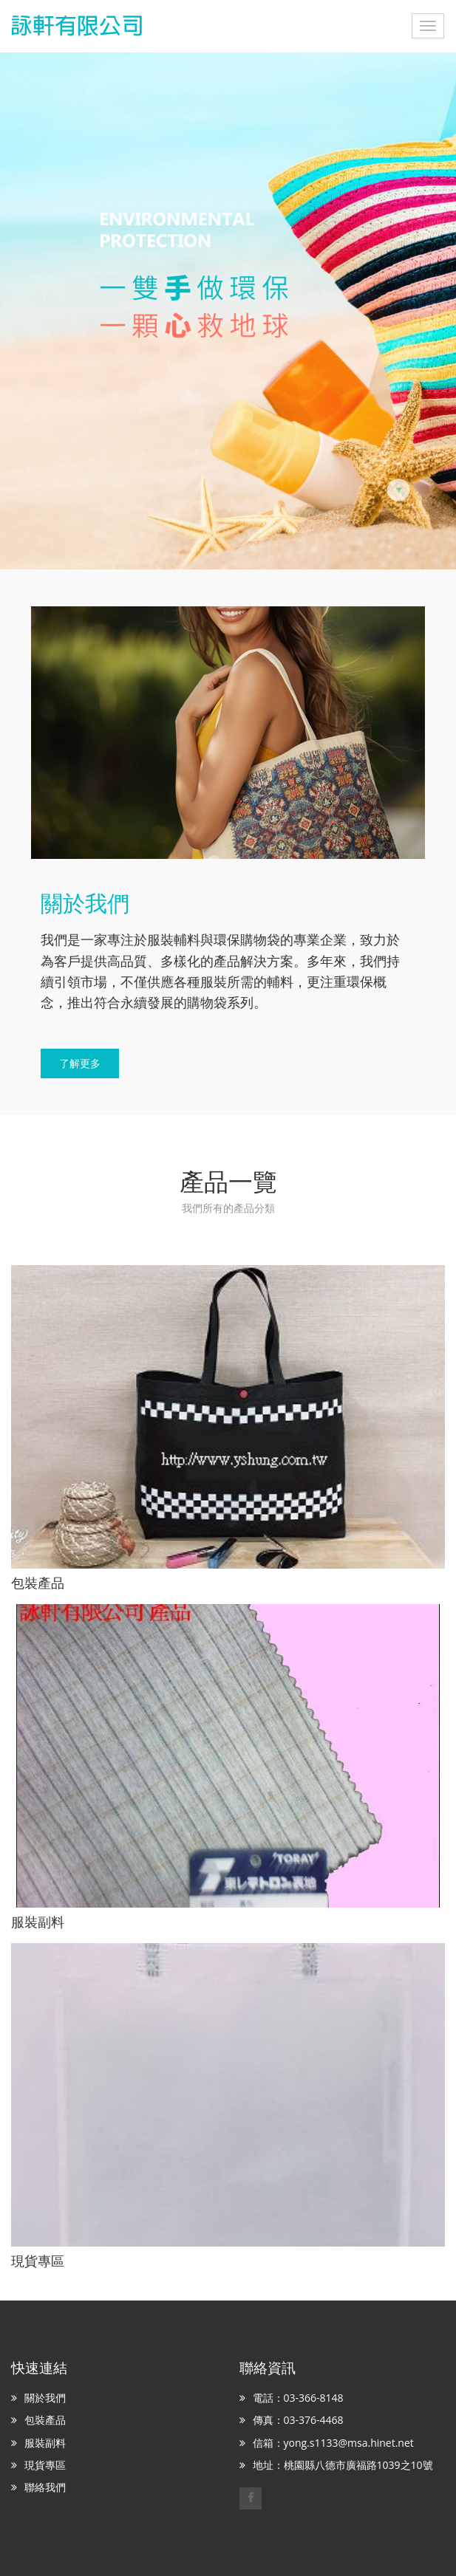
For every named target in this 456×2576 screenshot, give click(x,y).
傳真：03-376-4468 (298, 2420)
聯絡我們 (45, 2487)
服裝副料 (45, 2443)
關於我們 (45, 2398)
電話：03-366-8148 (298, 2398)
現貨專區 (45, 2465)
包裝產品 (45, 2420)
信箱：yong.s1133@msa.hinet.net (333, 2443)
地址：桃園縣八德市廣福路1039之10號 (343, 2465)
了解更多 (80, 1063)
